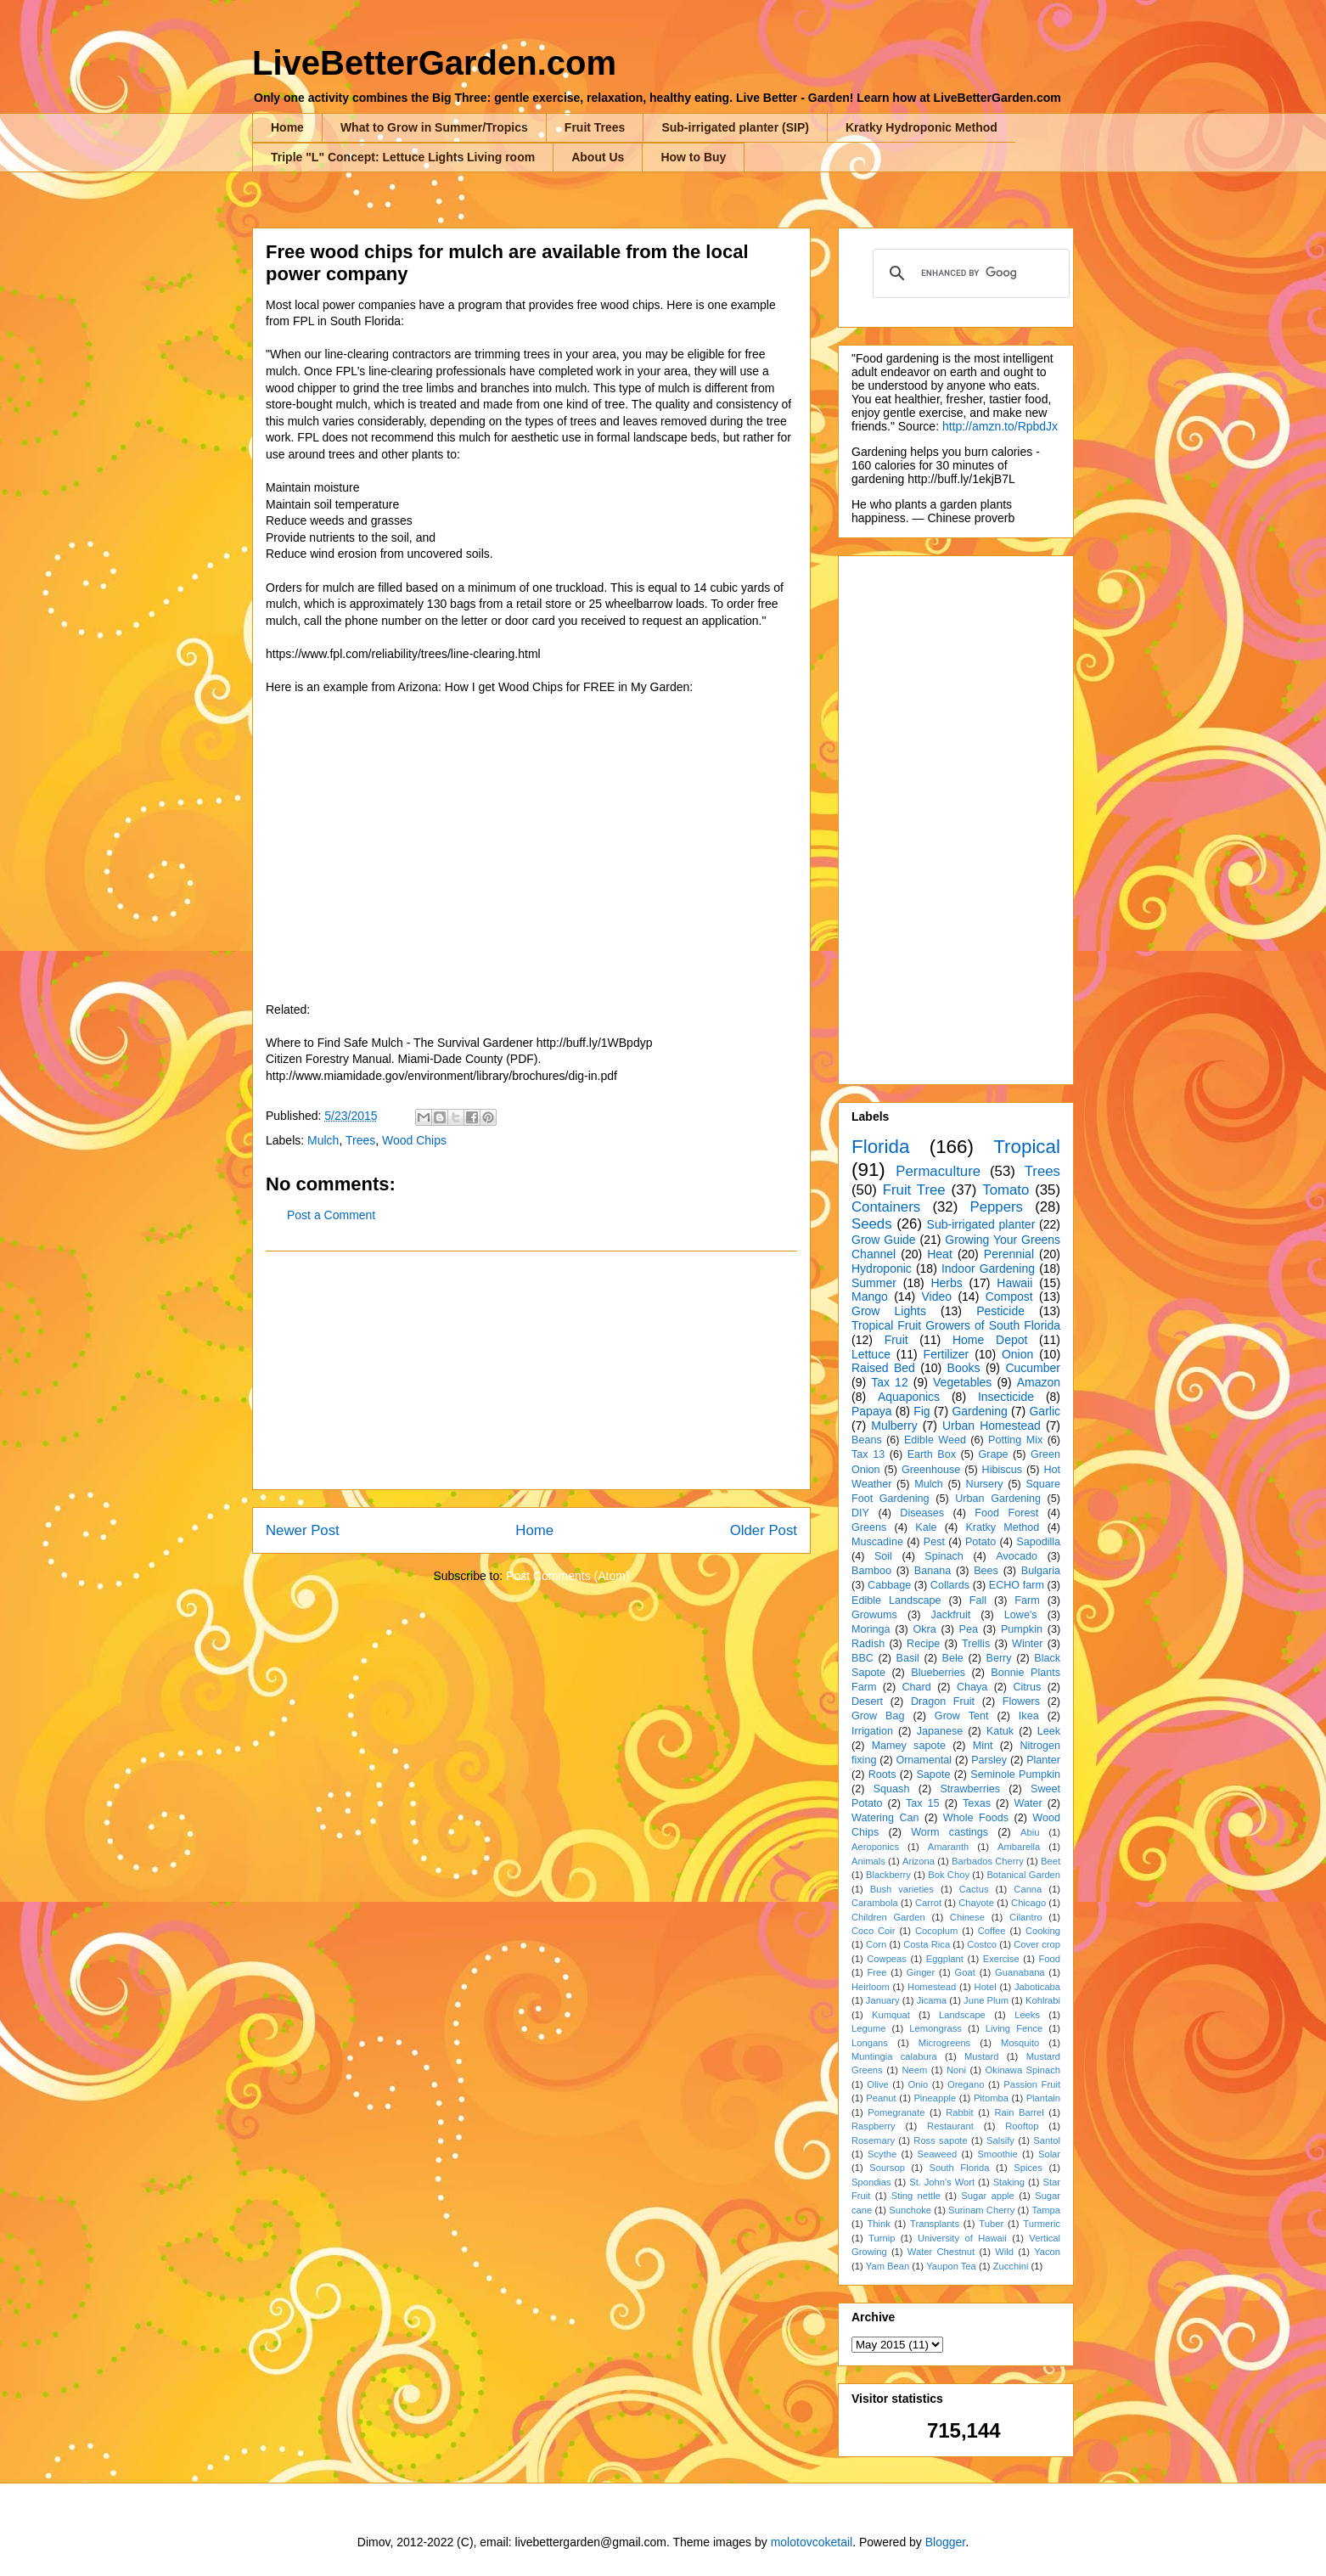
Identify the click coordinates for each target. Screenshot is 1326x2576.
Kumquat (891, 2015)
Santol (1046, 2140)
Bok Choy (948, 1875)
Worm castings (949, 1832)
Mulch (323, 1140)
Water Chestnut (941, 2252)
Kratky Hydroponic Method (921, 127)
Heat (939, 1254)
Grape (994, 1454)
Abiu (1029, 1832)
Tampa (1045, 2210)
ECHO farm (1016, 1585)
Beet (1050, 1861)
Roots (882, 1774)
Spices (1028, 2168)
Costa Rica (926, 1944)
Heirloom (870, 1987)
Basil (907, 1658)
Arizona (918, 1861)
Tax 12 (889, 1382)
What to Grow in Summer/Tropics (434, 127)
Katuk (1000, 1731)
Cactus (974, 1889)
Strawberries (970, 1789)
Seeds (871, 1224)
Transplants (934, 2224)
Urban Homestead (991, 1425)
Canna (1028, 1889)
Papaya (871, 1411)
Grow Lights (888, 1311)
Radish (868, 1644)
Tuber (991, 2224)
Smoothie (997, 2154)
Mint (983, 1746)
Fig (921, 1411)
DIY (860, 1513)
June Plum (986, 2000)
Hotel (986, 1987)
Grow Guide (883, 1239)
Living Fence (1014, 2028)
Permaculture (938, 1171)
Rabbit (959, 2112)
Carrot (928, 1903)
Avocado (1016, 1556)
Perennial (1009, 1254)
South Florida (960, 2168)
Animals (868, 1861)
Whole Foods (976, 1818)
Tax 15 (923, 1803)
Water (1028, 1803)
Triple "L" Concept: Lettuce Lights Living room (403, 157)
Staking (1009, 2182)
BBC (862, 1658)
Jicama (932, 2000)
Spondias (871, 2182)
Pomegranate (896, 2112)
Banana (932, 1571)
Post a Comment (331, 1215)
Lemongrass (935, 2028)
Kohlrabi (1042, 2000)
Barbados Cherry (988, 1861)
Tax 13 (868, 1454)
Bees (986, 1571)
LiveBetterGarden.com (434, 63)
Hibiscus (1002, 1470)
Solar (1049, 2154)
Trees (360, 1140)
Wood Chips (414, 1140)
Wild (1004, 2252)
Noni (956, 2070)
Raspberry (873, 2126)
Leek (1048, 1731)
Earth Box (931, 1454)
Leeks (1027, 2015)
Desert (867, 1701)
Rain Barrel (1018, 2112)
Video (936, 1296)
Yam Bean (887, 2266)
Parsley (989, 1760)
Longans (869, 2043)
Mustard (981, 2056)
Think (878, 2224)
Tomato (1005, 1190)
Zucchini (1011, 2266)
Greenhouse (931, 1470)
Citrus (1027, 1687)
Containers (885, 1207)
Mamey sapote (909, 1746)
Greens (868, 1527)
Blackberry (888, 1875)
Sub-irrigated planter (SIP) (734, 127)
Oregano (966, 2084)
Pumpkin (1021, 1629)
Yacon (1047, 2252)
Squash (892, 1789)
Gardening (979, 1411)
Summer (873, 1283)
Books (963, 1368)
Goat (965, 1972)
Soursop (887, 2168)
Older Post (763, 1530)
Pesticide (1000, 1311)
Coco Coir (873, 1931)
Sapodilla (1038, 1542)
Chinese (967, 1917)
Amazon (1038, 1382)
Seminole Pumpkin (1015, 1774)
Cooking (1042, 1931)
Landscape (962, 2015)
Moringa (871, 1629)
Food (1050, 1959)
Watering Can (885, 1818)
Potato (980, 1542)
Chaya (972, 1687)
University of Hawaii (962, 2238)
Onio (918, 2084)
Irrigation (872, 1731)
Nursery (984, 1484)
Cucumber (1032, 1368)
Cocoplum (936, 1931)
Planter (1043, 1760)
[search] (968, 273)
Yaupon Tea (951, 2266)
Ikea (1029, 1716)
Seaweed (937, 2154)
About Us (597, 157)
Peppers (996, 1207)
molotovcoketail (812, 2542)
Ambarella (1018, 1847)
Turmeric (1041, 2224)
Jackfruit (950, 1615)
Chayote (976, 1903)
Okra (924, 1629)
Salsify (1000, 2140)
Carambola (874, 1903)
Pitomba (991, 2098)
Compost (1009, 1296)
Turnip (881, 2238)
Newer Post (303, 1530)
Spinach (944, 1556)
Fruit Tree (914, 1190)
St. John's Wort (942, 2182)
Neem (914, 2070)
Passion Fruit (1031, 2084)
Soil (883, 1556)
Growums (874, 1615)
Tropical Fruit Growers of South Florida (955, 1325)
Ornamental (924, 1760)
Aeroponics (875, 1847)
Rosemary (873, 2140)
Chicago (1028, 1903)
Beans (866, 1440)
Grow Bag (877, 1716)
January (883, 2000)
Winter (1027, 1644)
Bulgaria (1040, 1571)
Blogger (945, 2542)
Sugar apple (987, 2196)
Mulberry (894, 1425)
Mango (869, 1296)
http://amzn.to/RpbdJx (1000, 426)
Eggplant (945, 1959)
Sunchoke (910, 2210)
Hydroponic (881, 1268)
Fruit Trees (595, 127)
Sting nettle (916, 2196)
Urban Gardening (998, 1499)
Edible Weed (935, 1440)
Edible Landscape (896, 1600)
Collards (949, 1585)
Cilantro (1025, 1917)
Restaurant (950, 2126)
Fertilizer (946, 1354)
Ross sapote (940, 2140)
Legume (868, 2028)
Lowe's (1020, 1615)
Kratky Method (1002, 1527)
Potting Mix (1015, 1440)
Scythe (882, 2154)
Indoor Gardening (988, 1268)
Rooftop (1021, 2126)
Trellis (976, 1644)
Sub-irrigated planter (981, 1224)
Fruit (896, 1340)
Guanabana (1019, 1972)
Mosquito (1020, 2043)
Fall (977, 1600)
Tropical (1026, 1146)
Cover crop (1037, 1944)
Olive (878, 2084)
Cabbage (889, 1585)
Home (287, 127)
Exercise (1001, 1959)
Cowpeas (887, 1959)
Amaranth (948, 1847)
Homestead (931, 1987)
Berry (998, 1658)
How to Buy (693, 157)
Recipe (923, 1644)
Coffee (992, 1931)
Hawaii (1014, 1283)
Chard (916, 1687)
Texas (977, 1803)
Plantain (1043, 2098)
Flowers (1021, 1701)
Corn (876, 1944)
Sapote (933, 1774)
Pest (934, 1542)
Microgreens (945, 2043)
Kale (925, 1527)
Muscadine (877, 1542)
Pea (968, 1629)
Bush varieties (902, 1889)
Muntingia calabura (894, 2056)
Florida (880, 1146)
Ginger (921, 1972)
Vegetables (962, 1382)
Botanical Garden (1023, 1875)
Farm (1026, 1600)
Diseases (922, 1513)
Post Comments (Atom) (567, 1576)
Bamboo (871, 1571)
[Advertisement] (531, 1370)
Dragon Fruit (943, 1701)
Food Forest (1006, 1513)
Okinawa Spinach (1023, 2070)
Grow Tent (962, 1716)
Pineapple (934, 2098)
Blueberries (938, 1673)
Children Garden (888, 1917)
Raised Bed (883, 1368)
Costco (982, 1944)
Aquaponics (909, 1396)
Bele (953, 1658)
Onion (1017, 1354)
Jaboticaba (1037, 1987)
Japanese (940, 1731)
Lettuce (871, 1354)
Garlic (1044, 1411)
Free (876, 1972)
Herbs (946, 1283)
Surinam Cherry (981, 2210)
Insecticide (1006, 1396)
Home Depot (989, 1340)
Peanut (881, 2098)
